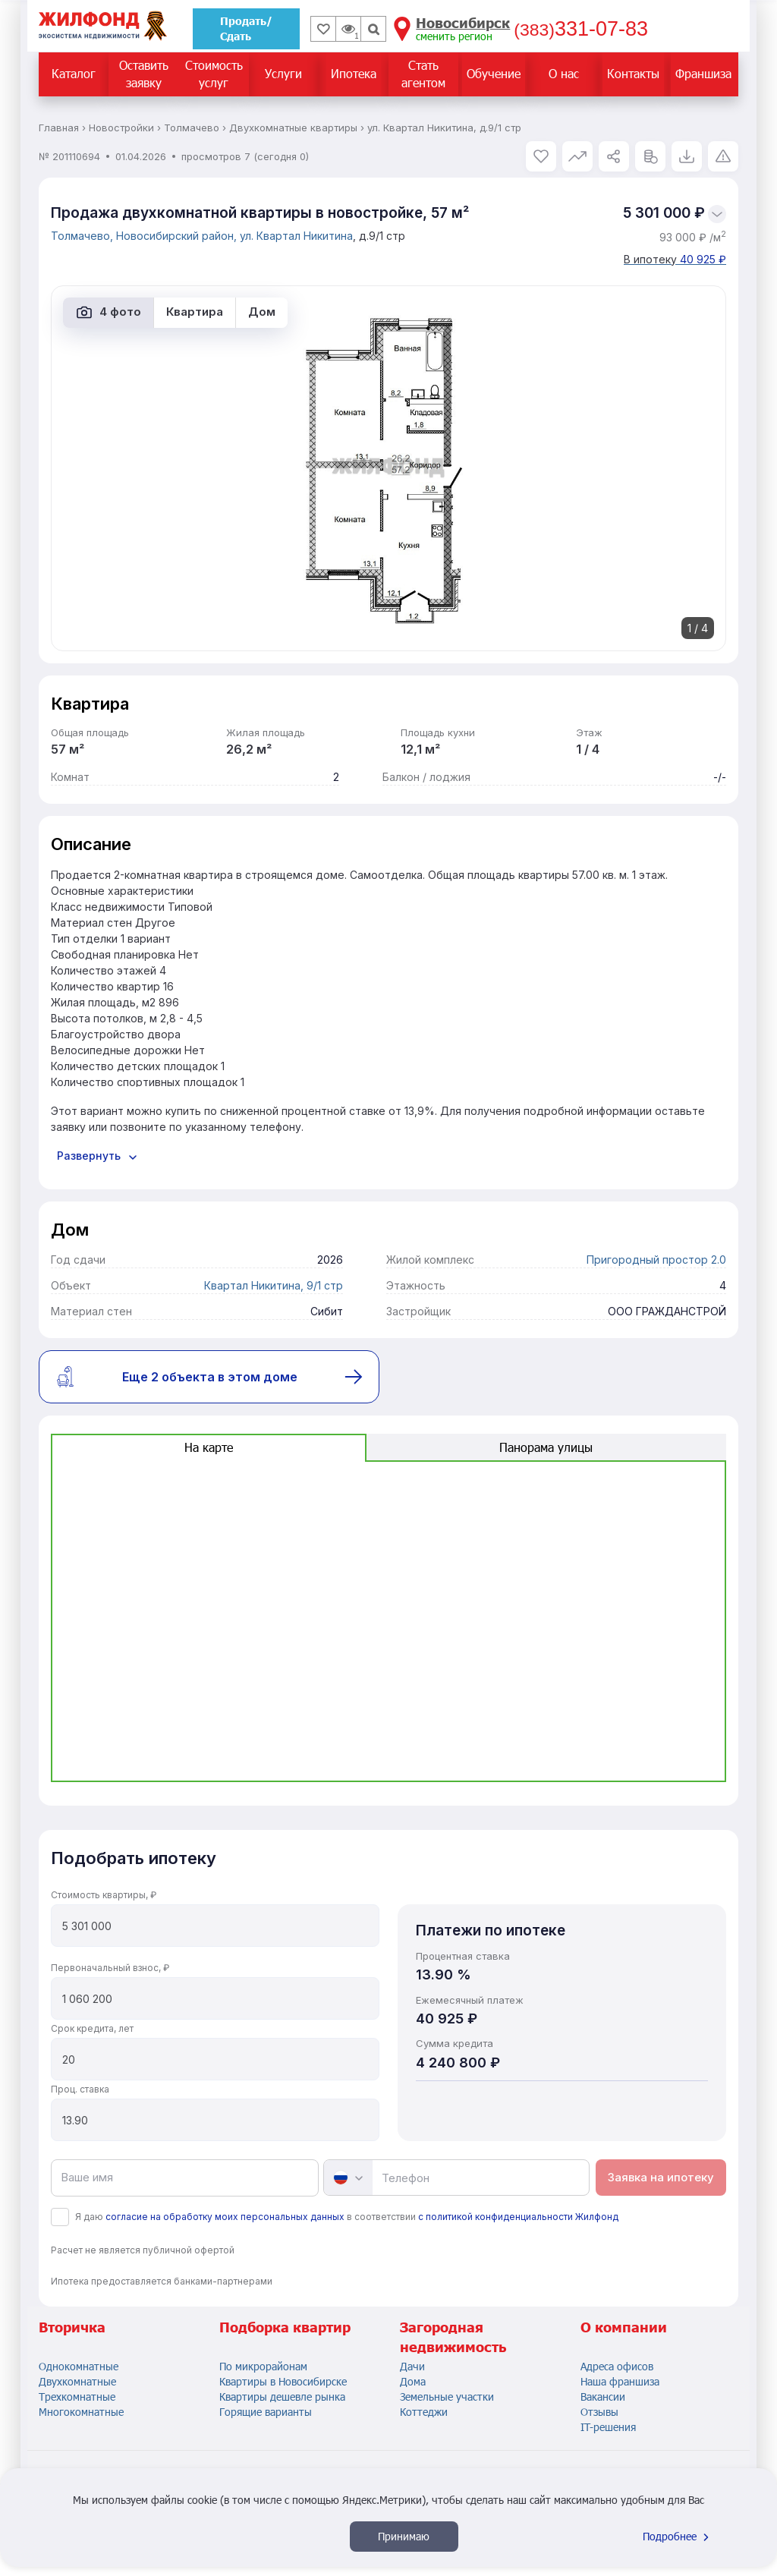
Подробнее (678, 2536)
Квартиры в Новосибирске (283, 2381)
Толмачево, (83, 235)
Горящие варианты (265, 2411)
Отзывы (599, 2411)
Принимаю (403, 2536)
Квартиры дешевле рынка (282, 2396)
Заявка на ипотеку (661, 2177)
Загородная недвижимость (453, 2337)
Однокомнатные (78, 2366)
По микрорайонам (263, 2366)
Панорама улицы (546, 1447)
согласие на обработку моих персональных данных (224, 2216)
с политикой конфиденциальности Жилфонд (518, 2216)
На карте (208, 1447)
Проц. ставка (80, 2089)
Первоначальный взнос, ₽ (110, 1967)
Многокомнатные (81, 2411)
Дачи (412, 2366)
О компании (623, 2327)
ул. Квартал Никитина (296, 235)
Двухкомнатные (77, 2381)
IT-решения (608, 2426)
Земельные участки (447, 2396)
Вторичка (72, 2327)
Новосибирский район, (178, 235)
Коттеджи (424, 2411)
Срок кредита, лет (92, 2028)
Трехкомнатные (77, 2396)
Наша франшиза (619, 2381)
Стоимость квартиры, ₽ (103, 1895)
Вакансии (602, 2396)
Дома (413, 2381)
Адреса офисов (616, 2366)
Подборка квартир (285, 2327)
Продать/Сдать (246, 28)
